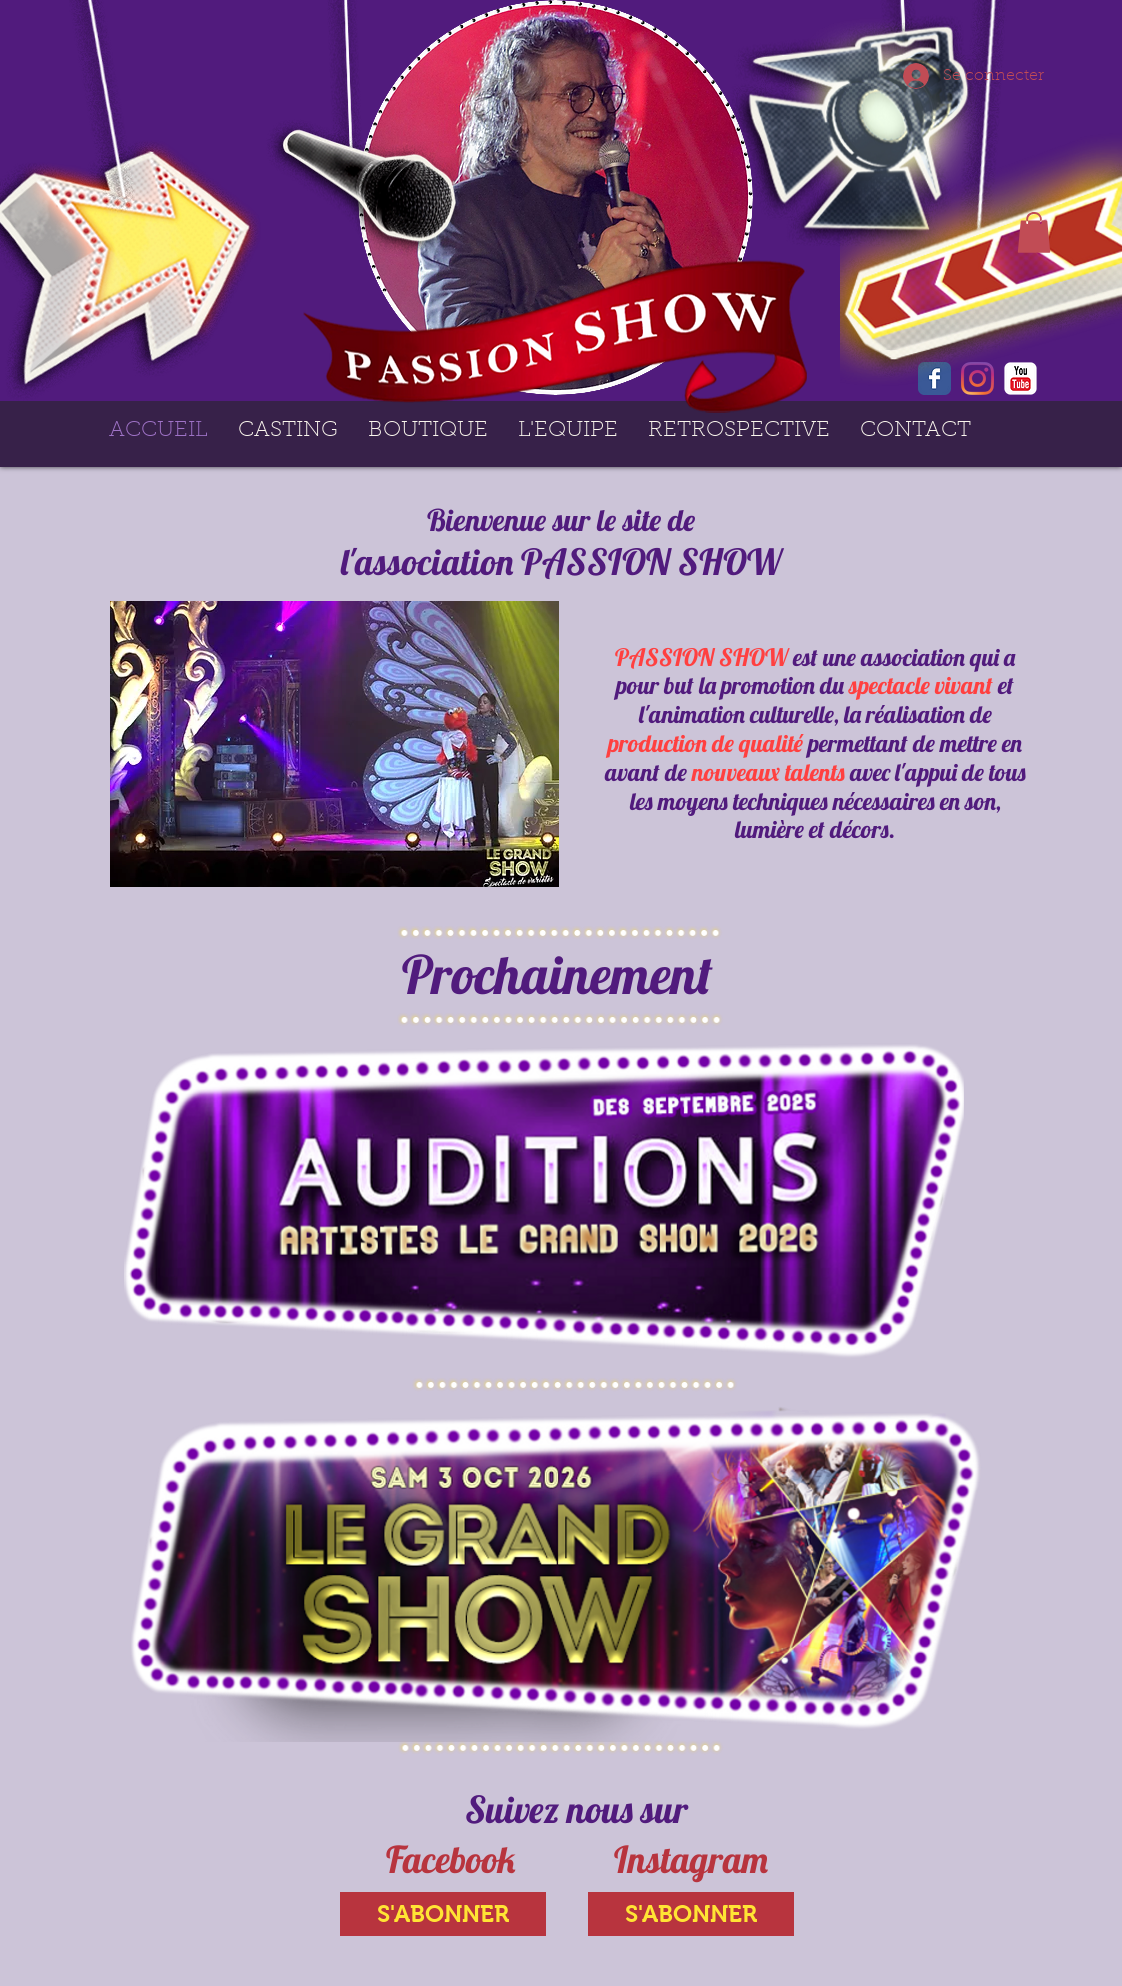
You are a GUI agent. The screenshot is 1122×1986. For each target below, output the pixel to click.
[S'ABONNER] (443, 1914)
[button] (1034, 232)
